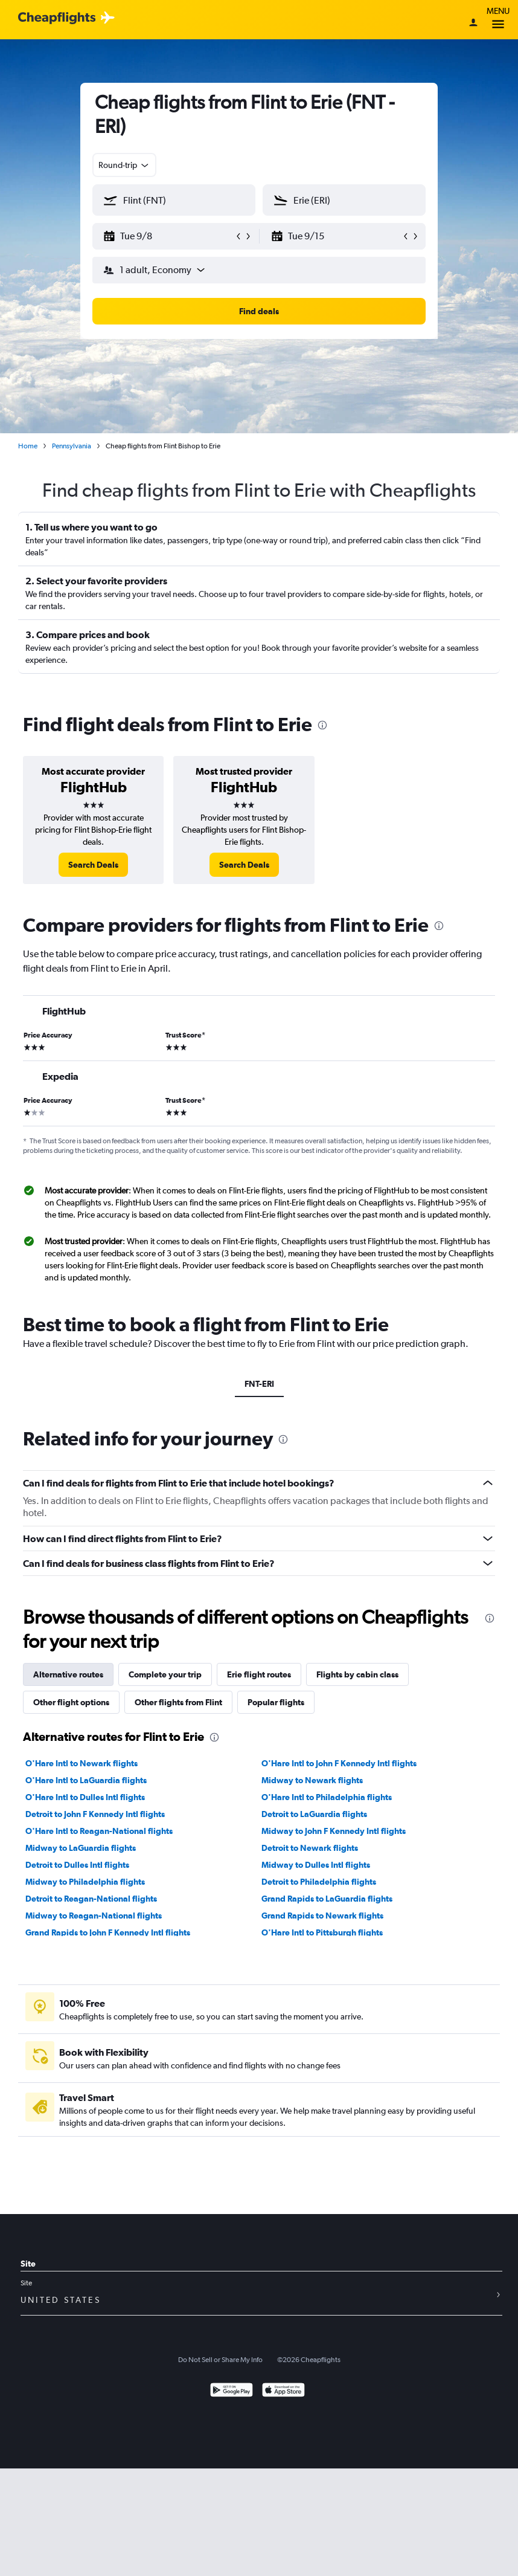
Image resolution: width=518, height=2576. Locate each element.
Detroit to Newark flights (309, 1848)
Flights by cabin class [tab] (357, 1674)
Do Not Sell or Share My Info (220, 2359)
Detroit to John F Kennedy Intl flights (95, 1814)
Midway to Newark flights (312, 1780)
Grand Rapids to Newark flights (322, 1915)
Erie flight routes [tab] (259, 1674)
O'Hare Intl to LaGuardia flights (86, 1780)
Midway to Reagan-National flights (93, 1915)
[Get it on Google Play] (231, 2391)
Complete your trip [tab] (165, 1674)
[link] (93, 865)
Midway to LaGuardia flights (80, 1848)
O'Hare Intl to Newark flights (81, 1763)
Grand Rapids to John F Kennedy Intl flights (107, 1932)
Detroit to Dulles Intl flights (77, 1865)
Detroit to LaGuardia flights (314, 1814)
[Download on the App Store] (283, 2391)
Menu (498, 19)
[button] (168, 236)
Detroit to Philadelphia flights (318, 1882)
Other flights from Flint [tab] (178, 1702)
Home (27, 446)
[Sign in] (473, 23)
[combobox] (124, 165)
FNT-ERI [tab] (259, 1384)
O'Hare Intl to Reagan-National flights (99, 1831)
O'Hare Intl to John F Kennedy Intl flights (339, 1763)
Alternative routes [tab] (68, 1674)
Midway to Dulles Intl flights (315, 1865)
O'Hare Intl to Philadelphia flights (326, 1797)
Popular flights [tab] (276, 1702)
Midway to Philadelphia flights (85, 1882)
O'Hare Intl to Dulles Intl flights (85, 1797)
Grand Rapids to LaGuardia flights (326, 1898)
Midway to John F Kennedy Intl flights (333, 1831)
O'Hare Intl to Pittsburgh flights (322, 1932)
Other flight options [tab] (71, 1702)
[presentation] (322, 725)
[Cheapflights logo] (56, 18)
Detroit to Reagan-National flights (91, 1898)
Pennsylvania (71, 446)
